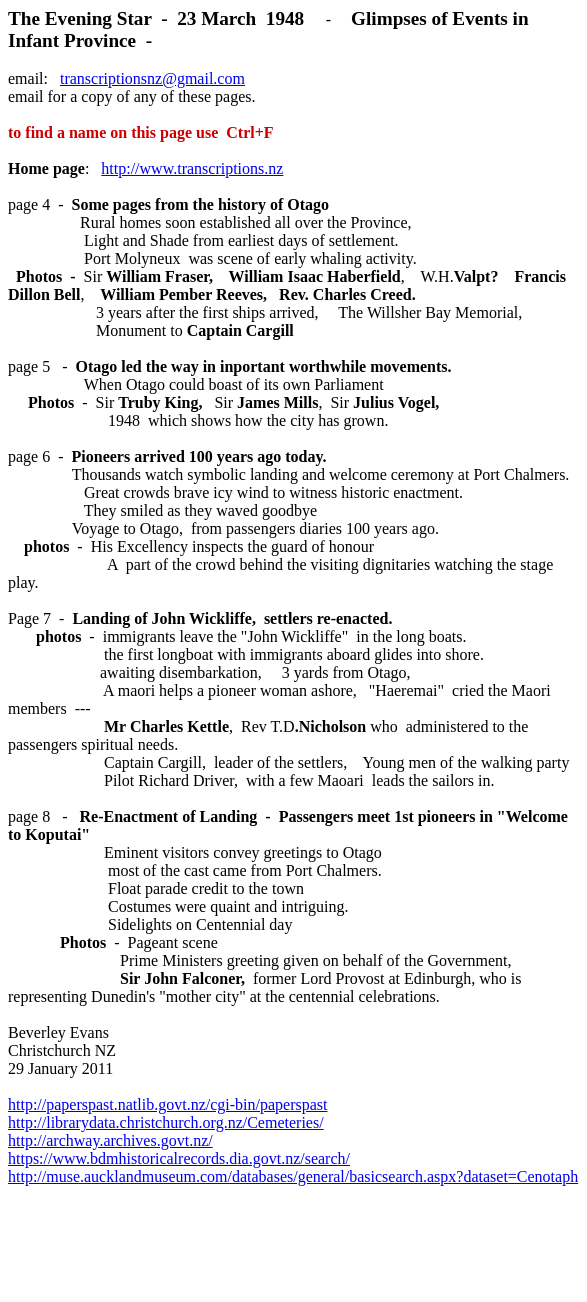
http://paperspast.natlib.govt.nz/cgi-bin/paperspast (167, 1104)
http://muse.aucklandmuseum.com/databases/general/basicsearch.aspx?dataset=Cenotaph (293, 1176)
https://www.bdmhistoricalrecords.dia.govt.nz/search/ (179, 1158)
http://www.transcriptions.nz (192, 168)
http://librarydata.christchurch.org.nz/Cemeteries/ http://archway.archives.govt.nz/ (166, 1131)
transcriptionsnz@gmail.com (152, 78)
